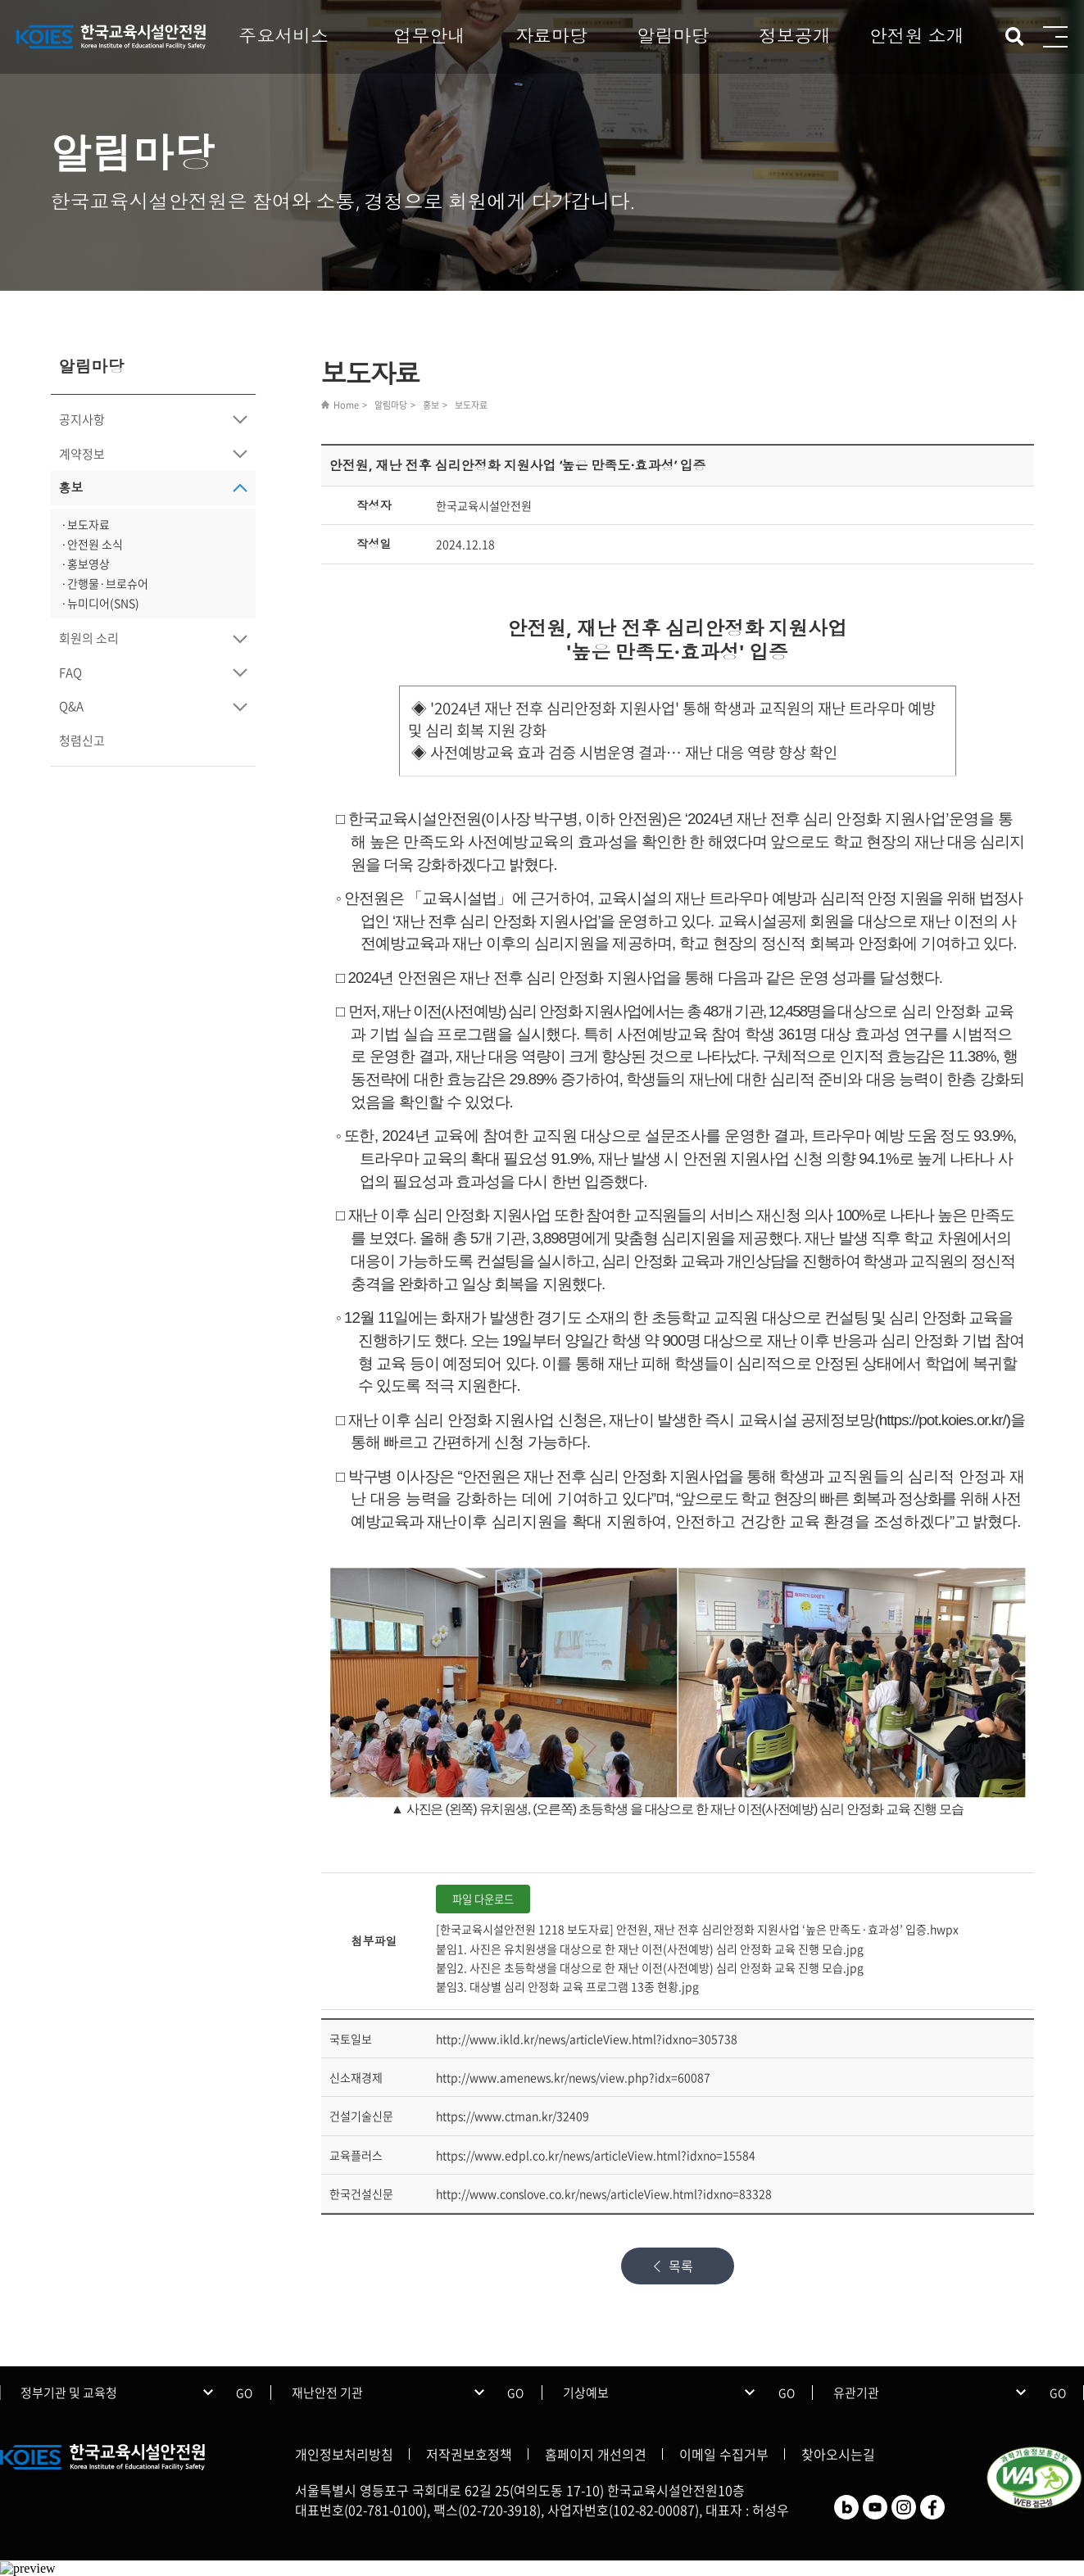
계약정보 (82, 454)
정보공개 (795, 35)
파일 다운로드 (483, 1899)
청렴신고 (82, 740)
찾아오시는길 (838, 2454)
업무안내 (429, 35)
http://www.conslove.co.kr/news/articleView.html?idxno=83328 (604, 2193)
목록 (681, 2265)
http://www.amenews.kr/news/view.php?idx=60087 (573, 2077)
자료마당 (551, 35)
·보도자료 (85, 524)
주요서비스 (283, 35)
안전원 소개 (916, 35)
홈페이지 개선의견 (595, 2454)
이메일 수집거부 (724, 2454)
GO (244, 2392)
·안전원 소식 (92, 544)
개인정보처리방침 (344, 2454)
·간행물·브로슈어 (104, 583)
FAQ (70, 672)
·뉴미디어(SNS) (100, 603)
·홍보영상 (85, 563)
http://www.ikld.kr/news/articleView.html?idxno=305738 (586, 2038)
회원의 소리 (89, 638)
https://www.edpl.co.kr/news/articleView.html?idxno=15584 (595, 2155)
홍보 (71, 487)
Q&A (71, 706)
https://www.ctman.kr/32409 (512, 2115)
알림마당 (673, 35)
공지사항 (82, 419)
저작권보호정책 (469, 2454)
